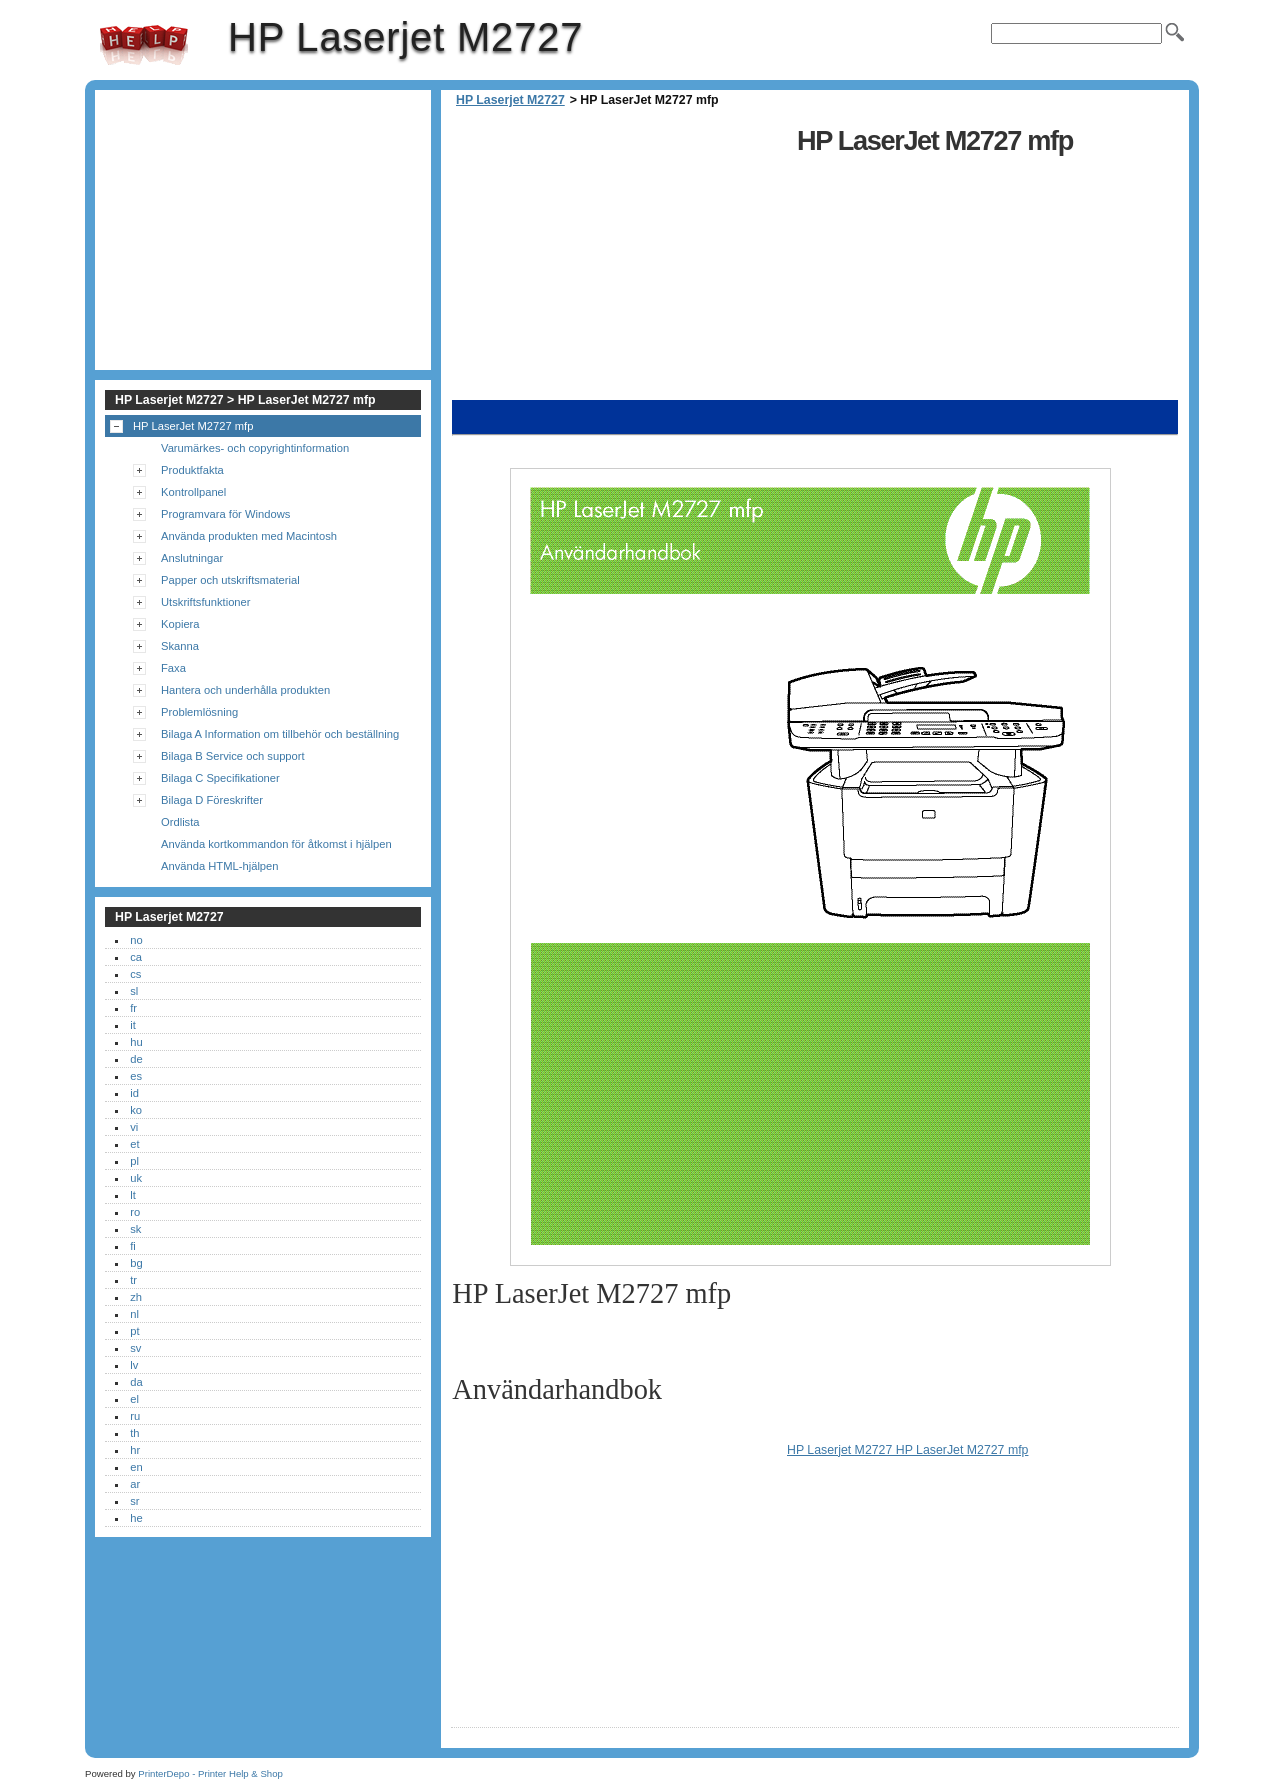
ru (135, 1416)
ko (136, 1110)
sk (135, 1229)
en (136, 1467)
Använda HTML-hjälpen (220, 866)
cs (135, 974)
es (136, 1076)
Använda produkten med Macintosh (249, 536)
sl (134, 991)
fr (133, 1008)
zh (136, 1297)
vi (134, 1127)
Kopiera (180, 624)
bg (136, 1263)
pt (134, 1331)
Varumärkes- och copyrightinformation (255, 448)
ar (135, 1484)
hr (135, 1450)
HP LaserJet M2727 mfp (193, 426)
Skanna (180, 646)
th (134, 1433)
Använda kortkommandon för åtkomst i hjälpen (276, 844)
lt (133, 1195)
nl (134, 1314)
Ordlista (180, 822)
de (136, 1059)
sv (135, 1348)
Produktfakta (192, 470)
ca (136, 957)
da (136, 1382)
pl (134, 1161)
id (134, 1093)
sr (134, 1501)
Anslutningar (192, 558)
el (134, 1399)
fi (133, 1246)
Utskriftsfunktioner (206, 602)
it (133, 1025)
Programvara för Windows (225, 514)
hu (136, 1042)
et (134, 1144)
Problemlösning (199, 712)
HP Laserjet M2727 (144, 45)
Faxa (173, 668)
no (136, 940)
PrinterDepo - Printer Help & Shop (210, 1773)
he (136, 1518)
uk (136, 1178)
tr (133, 1280)
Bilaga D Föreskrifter (212, 800)
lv (134, 1365)
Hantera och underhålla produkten (245, 690)
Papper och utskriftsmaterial (230, 580)
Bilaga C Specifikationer (220, 778)
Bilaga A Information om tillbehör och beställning (280, 734)
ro (135, 1212)
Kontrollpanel (193, 492)
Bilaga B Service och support (233, 756)
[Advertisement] (619, 260)
